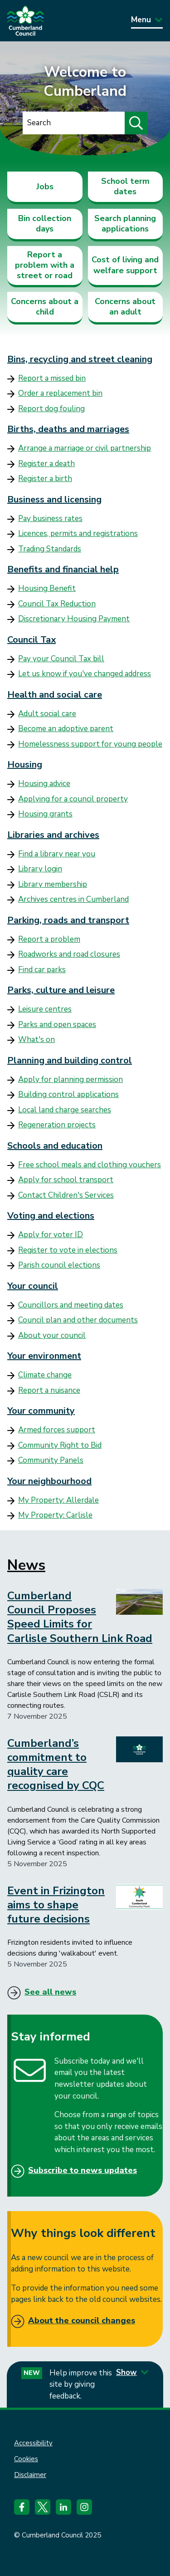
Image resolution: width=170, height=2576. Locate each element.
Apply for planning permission (70, 1079)
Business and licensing (54, 499)
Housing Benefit (47, 588)
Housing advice (44, 783)
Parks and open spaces (57, 1024)
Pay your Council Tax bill (61, 659)
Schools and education (54, 1146)
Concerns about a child (44, 306)
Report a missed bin (52, 378)
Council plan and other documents (78, 1320)
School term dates (125, 186)
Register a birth (45, 478)
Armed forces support (56, 1430)
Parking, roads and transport (68, 920)
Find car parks (42, 969)
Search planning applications (125, 223)
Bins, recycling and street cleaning (79, 359)
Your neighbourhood (49, 1481)
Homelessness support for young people (90, 744)
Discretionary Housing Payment (74, 619)
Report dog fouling (51, 408)
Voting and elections (50, 1215)
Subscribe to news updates (82, 2170)
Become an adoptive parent (65, 728)
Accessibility (33, 2443)
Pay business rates (50, 518)
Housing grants (45, 814)
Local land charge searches (64, 1110)
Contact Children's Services (66, 1195)
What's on (36, 1039)
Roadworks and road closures (69, 954)
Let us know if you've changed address (84, 674)
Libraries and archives (53, 835)
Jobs (44, 186)
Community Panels (50, 1460)
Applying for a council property (73, 799)
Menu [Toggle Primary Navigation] (147, 20)
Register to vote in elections (67, 1250)
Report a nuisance (49, 1390)
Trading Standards (49, 549)
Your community (41, 1411)
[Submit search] (136, 123)
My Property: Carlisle (55, 1515)
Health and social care (54, 694)
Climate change (45, 1375)
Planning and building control (69, 1060)
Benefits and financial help (63, 569)
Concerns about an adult (125, 306)
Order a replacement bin (60, 393)
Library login (40, 869)
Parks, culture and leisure (61, 990)
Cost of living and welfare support (125, 264)
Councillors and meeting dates (70, 1305)
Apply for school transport (65, 1180)
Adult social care (47, 713)
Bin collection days (44, 223)
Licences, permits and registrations (78, 533)
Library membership (52, 884)
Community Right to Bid (60, 1445)
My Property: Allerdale (58, 1500)
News (26, 1565)
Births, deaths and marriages (68, 429)
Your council (32, 1286)
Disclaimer (30, 2474)
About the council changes (81, 2320)
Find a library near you (56, 854)
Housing (24, 764)
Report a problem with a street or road (44, 265)
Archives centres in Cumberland (73, 899)
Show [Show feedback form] (132, 2372)
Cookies (26, 2458)
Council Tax (31, 640)
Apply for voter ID (50, 1234)
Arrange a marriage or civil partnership (84, 448)
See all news (50, 1991)
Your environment (44, 1356)
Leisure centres (45, 1009)
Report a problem (49, 939)
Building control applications (68, 1094)
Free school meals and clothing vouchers (89, 1165)
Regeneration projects (57, 1125)
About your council (52, 1335)
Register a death (46, 463)
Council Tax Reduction (57, 604)
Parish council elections (59, 1265)
